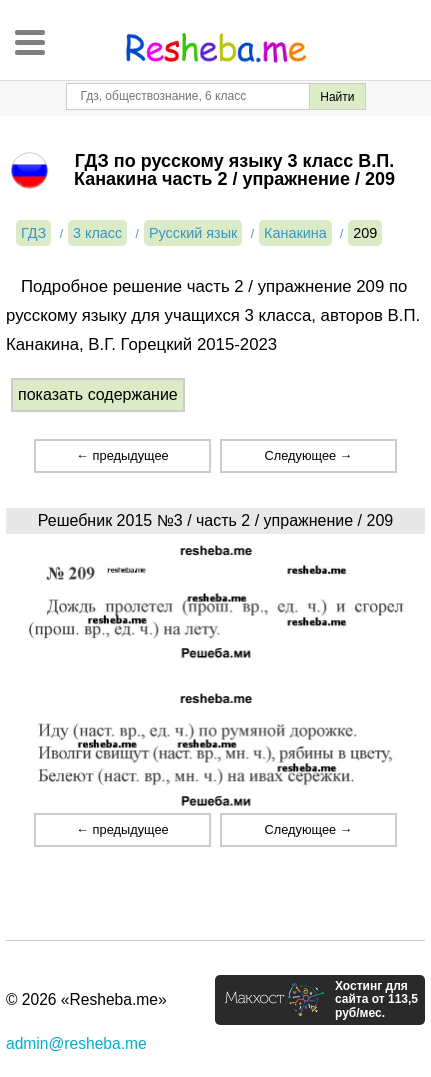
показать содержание (98, 394)
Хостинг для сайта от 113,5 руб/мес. (376, 1000)
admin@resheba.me (76, 1043)
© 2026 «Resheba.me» (86, 999)
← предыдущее (122, 455)
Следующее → (309, 455)
